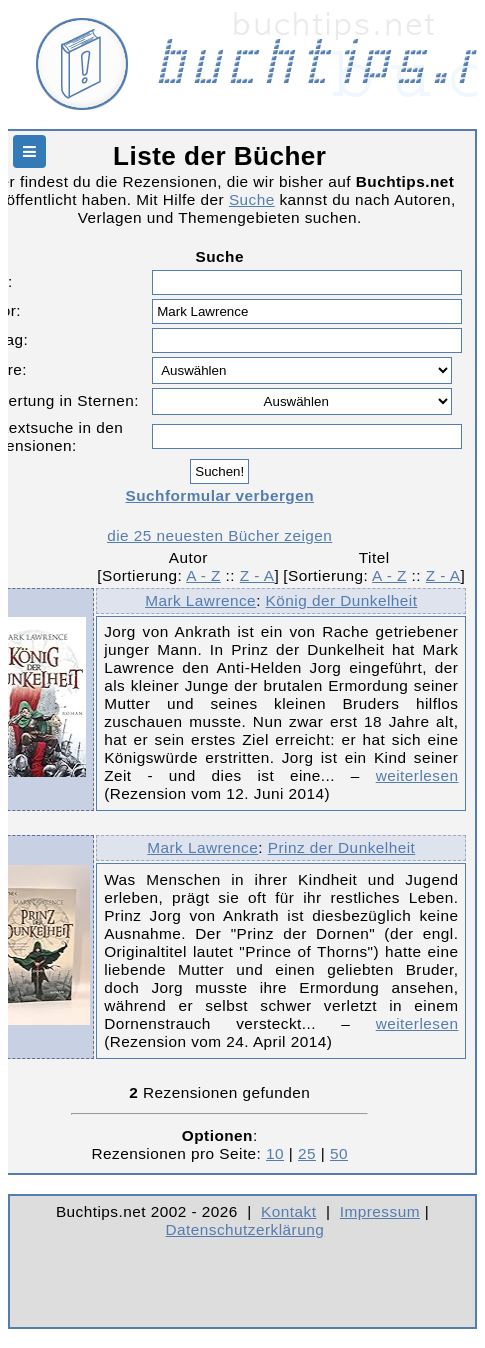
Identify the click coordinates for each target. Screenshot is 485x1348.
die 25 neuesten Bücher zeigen (219, 535)
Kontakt (288, 1211)
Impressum (380, 1211)
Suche (252, 199)
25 (307, 1153)
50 (339, 1153)
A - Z (203, 575)
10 (275, 1153)
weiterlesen (417, 775)
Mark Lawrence (200, 600)
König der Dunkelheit (342, 600)
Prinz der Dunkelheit (342, 847)
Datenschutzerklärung (245, 1229)
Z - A (257, 575)
